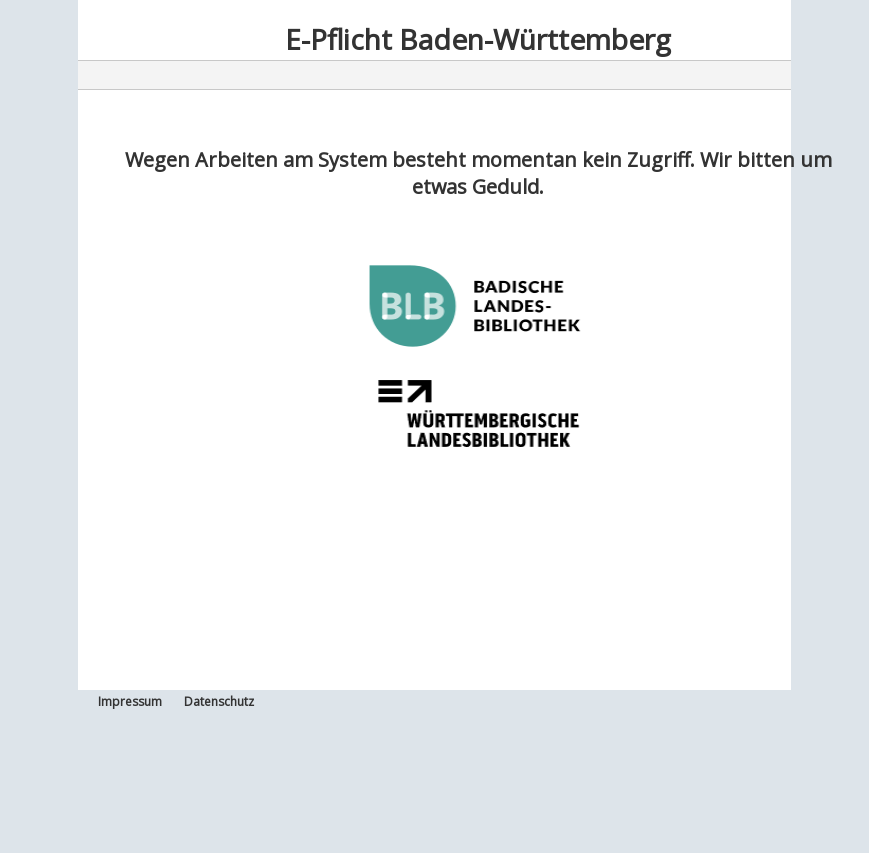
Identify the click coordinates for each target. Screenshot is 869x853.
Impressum (130, 701)
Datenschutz (219, 701)
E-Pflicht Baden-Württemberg (478, 39)
